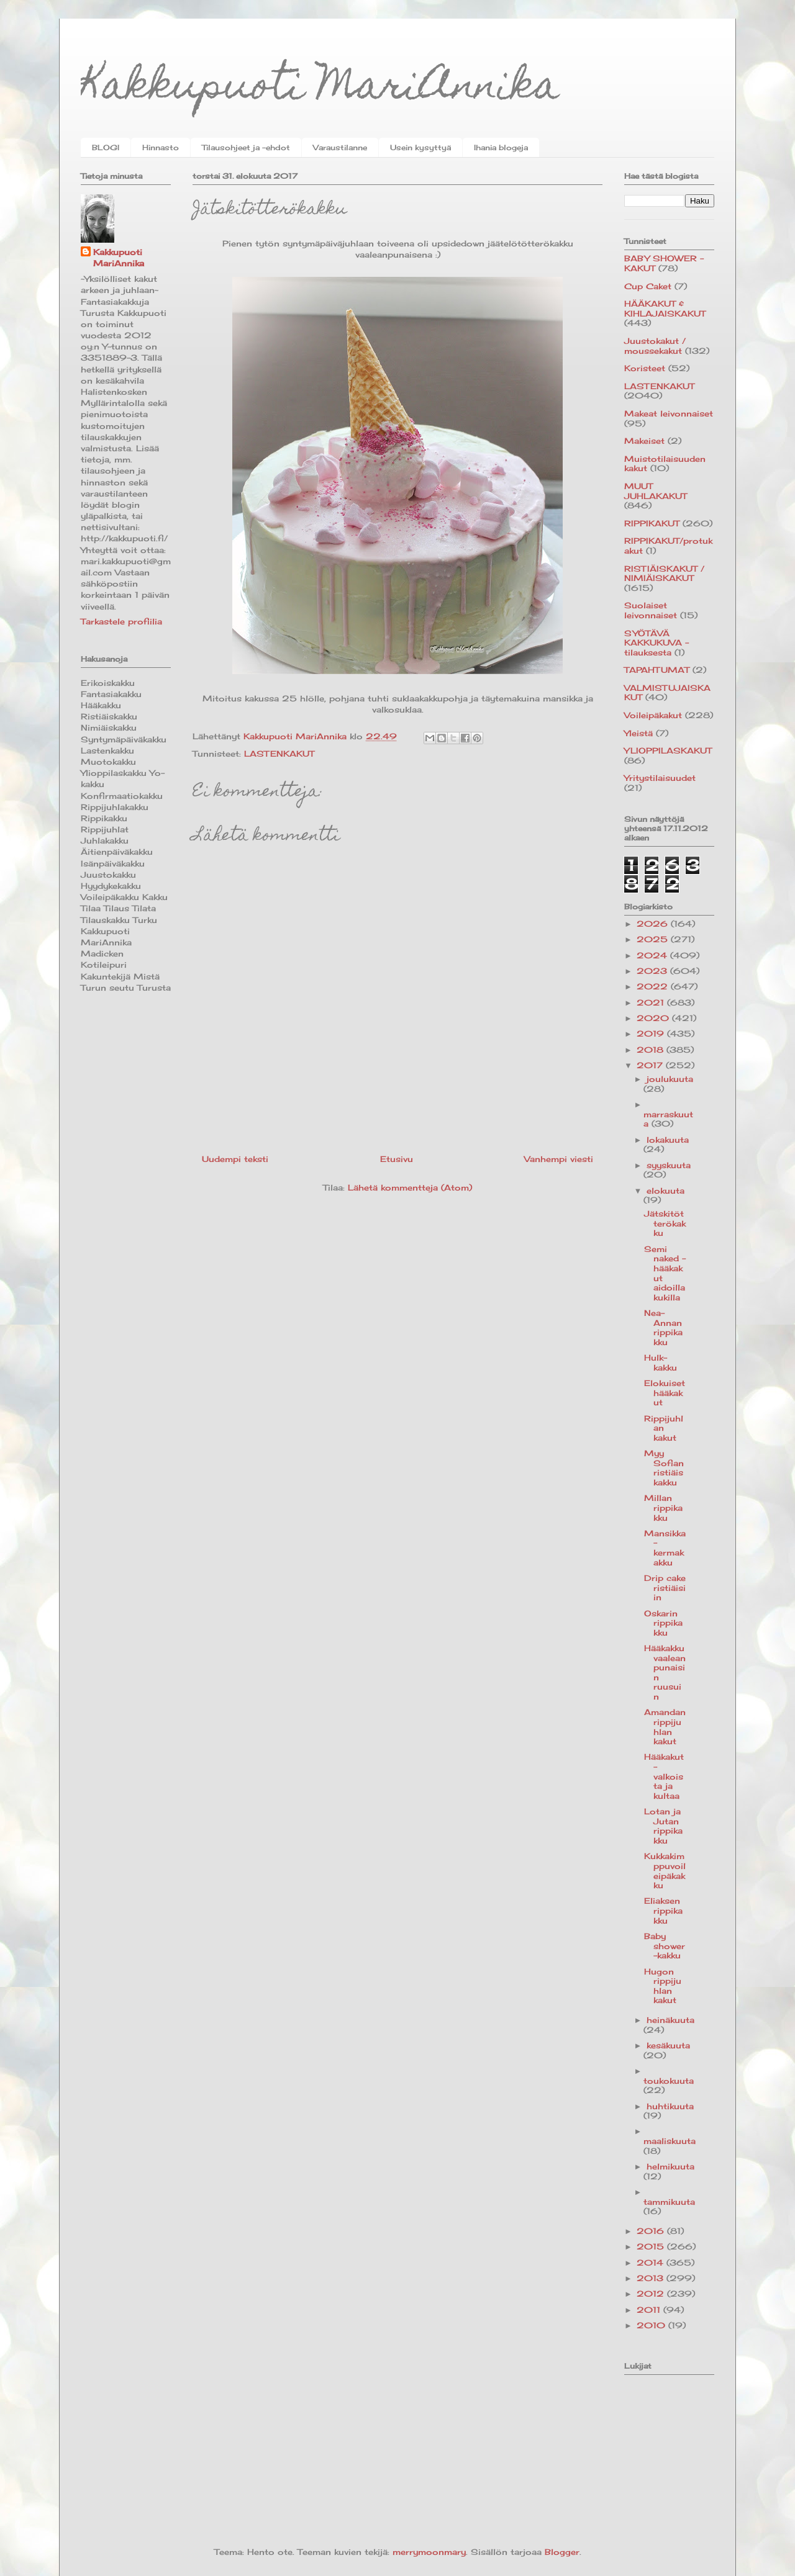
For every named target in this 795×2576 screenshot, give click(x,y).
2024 (653, 955)
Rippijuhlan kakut (663, 1428)
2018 (651, 1050)
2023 (653, 971)
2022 (654, 986)
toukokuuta (668, 2081)
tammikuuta (669, 2202)
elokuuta (665, 1191)
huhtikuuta (670, 2106)
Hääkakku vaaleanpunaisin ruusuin (665, 1672)
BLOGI (105, 147)
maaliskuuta (669, 2141)
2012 (652, 2294)
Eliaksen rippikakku (663, 1910)
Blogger (562, 2552)
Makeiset (644, 441)
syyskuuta (669, 1165)
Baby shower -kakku (664, 1945)
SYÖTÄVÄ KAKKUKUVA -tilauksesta (656, 642)
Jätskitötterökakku (665, 1223)
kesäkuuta (668, 2045)
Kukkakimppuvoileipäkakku (665, 1870)
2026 (654, 924)
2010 (652, 2325)
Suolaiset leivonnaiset (650, 610)
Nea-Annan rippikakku (663, 1327)
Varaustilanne (340, 147)
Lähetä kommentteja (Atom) (410, 1187)
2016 (652, 2231)
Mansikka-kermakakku (665, 1547)
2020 (654, 1018)
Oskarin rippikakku (663, 1622)
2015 (652, 2246)
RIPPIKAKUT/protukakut (668, 546)
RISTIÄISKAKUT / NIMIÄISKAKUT (664, 573)
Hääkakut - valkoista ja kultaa (664, 1776)
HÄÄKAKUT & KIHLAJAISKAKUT (665, 308)
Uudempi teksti (235, 1159)
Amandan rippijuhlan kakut (665, 1726)
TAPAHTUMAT (656, 670)
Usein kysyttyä (420, 147)
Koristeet (644, 368)
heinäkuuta (670, 2020)
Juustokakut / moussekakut (655, 346)
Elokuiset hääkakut (664, 1392)
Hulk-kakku (660, 1362)
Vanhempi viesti (558, 1159)
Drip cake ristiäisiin (665, 1587)
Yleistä (638, 733)
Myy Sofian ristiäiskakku (664, 1467)
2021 (652, 1002)
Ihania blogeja (501, 147)
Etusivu (396, 1159)
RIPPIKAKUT (651, 523)
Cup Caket (647, 286)
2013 (651, 2278)
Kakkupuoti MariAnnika (320, 89)
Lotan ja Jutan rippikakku (663, 1825)
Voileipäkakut (653, 715)
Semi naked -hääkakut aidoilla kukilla (665, 1273)
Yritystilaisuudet (660, 778)
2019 (652, 1033)
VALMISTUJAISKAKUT (667, 693)
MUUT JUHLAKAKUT (655, 491)
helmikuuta (670, 2166)
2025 (654, 939)
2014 (651, 2263)
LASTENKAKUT (279, 754)
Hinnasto (160, 147)
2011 (650, 2310)
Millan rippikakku (663, 1507)
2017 (651, 1065)
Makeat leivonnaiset (668, 413)
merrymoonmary (429, 2552)
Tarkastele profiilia (121, 621)
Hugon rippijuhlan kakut (662, 1986)
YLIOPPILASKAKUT (668, 750)
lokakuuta (668, 1140)
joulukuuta (670, 1079)
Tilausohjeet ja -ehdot (246, 147)
